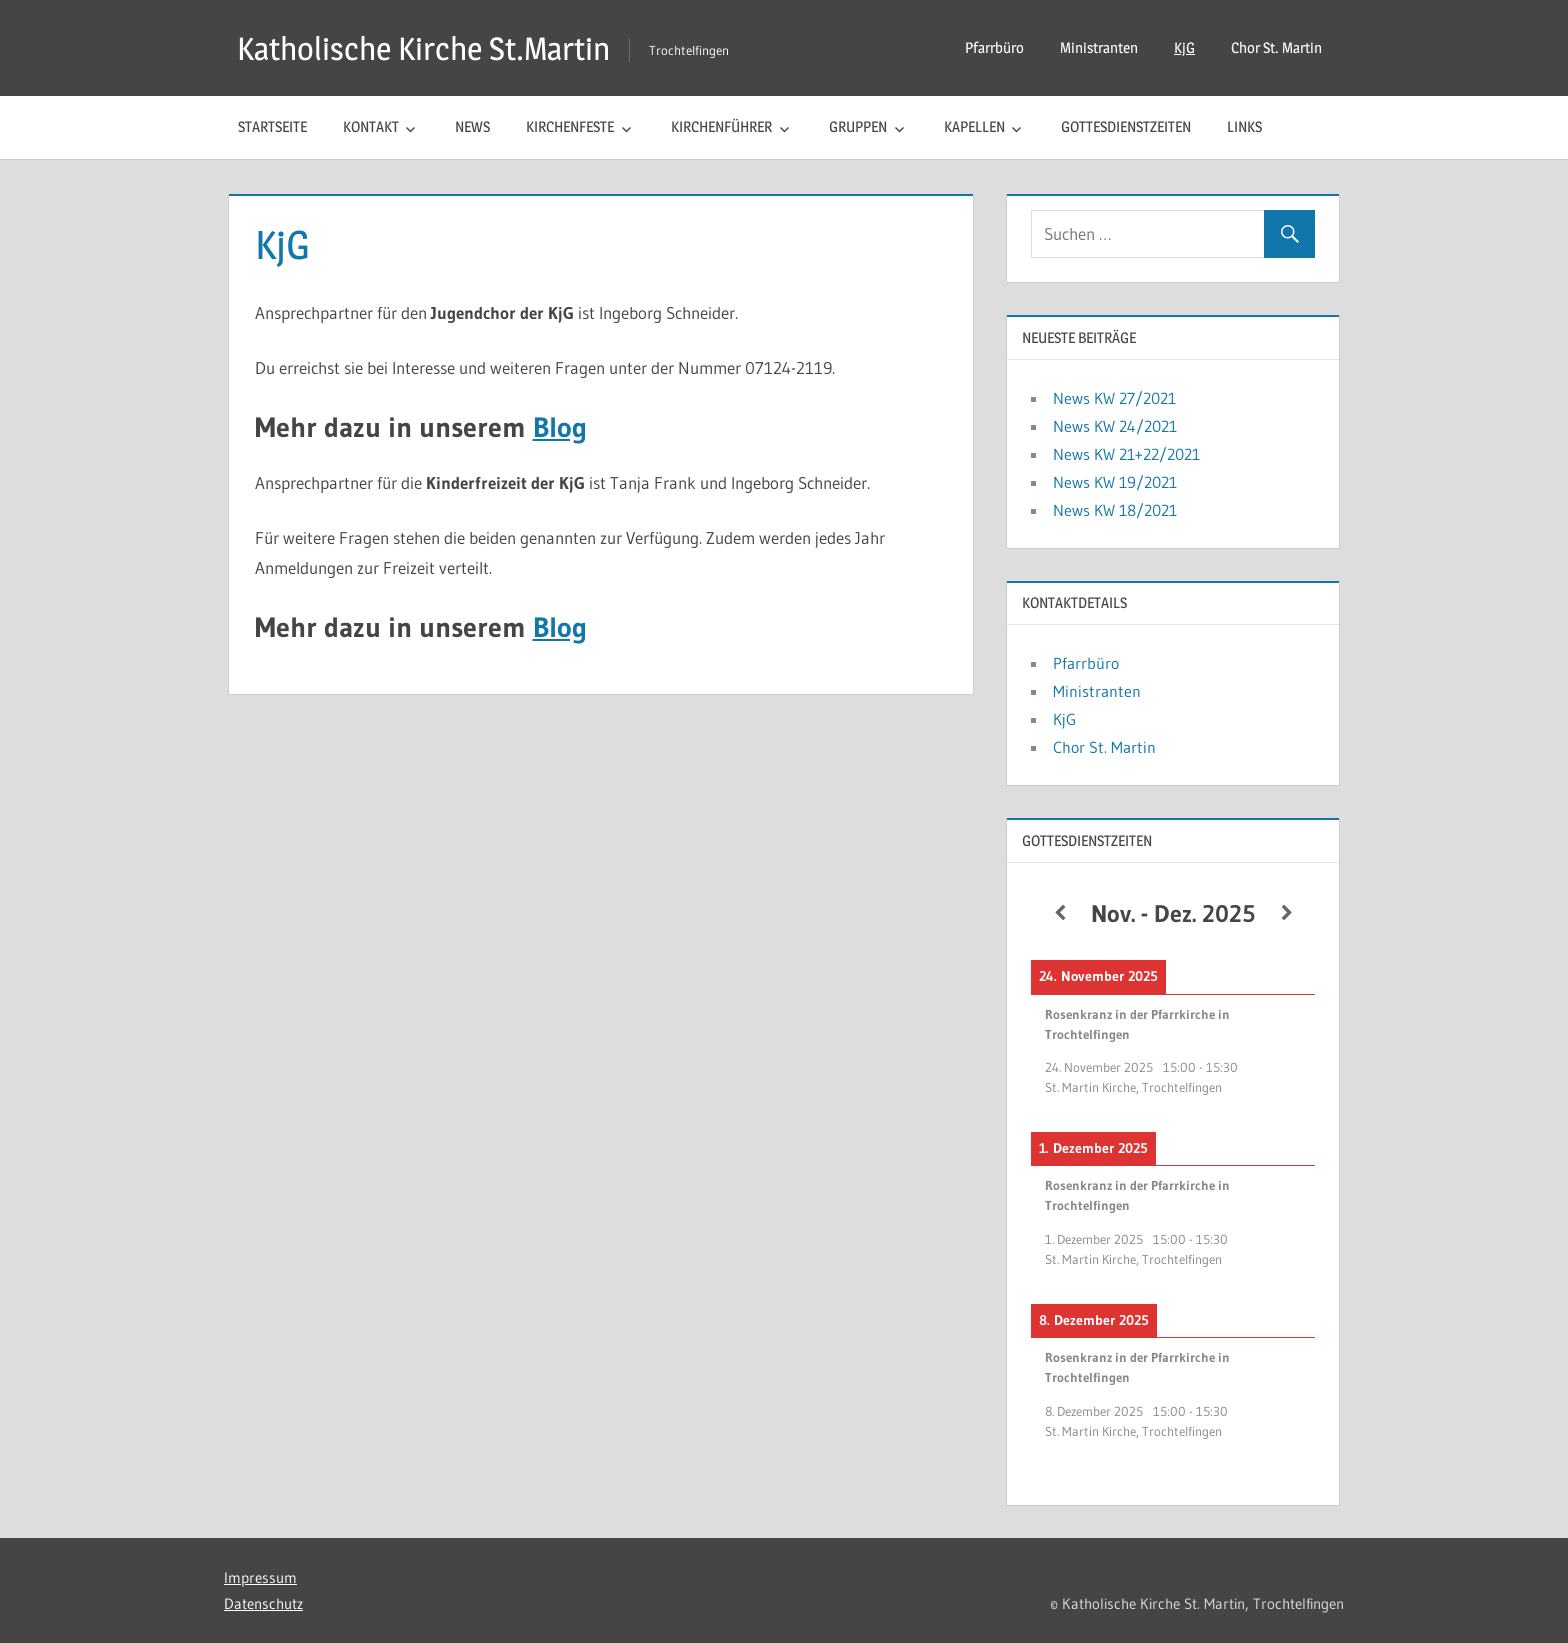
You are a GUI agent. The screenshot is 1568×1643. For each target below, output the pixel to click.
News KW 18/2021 (1115, 510)
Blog (560, 427)
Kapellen (974, 126)
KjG (1184, 47)
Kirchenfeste (570, 126)
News (472, 126)
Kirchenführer (721, 126)
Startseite (272, 126)
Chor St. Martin (1276, 47)
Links (1244, 126)
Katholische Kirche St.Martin (423, 48)
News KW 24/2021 (1115, 426)
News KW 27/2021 (1114, 398)
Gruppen (858, 126)
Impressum (260, 1577)
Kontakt (371, 126)
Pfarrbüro (994, 47)
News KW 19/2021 (1115, 482)
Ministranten (1099, 47)
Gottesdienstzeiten (1126, 126)
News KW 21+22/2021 (1126, 454)
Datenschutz (263, 1603)
